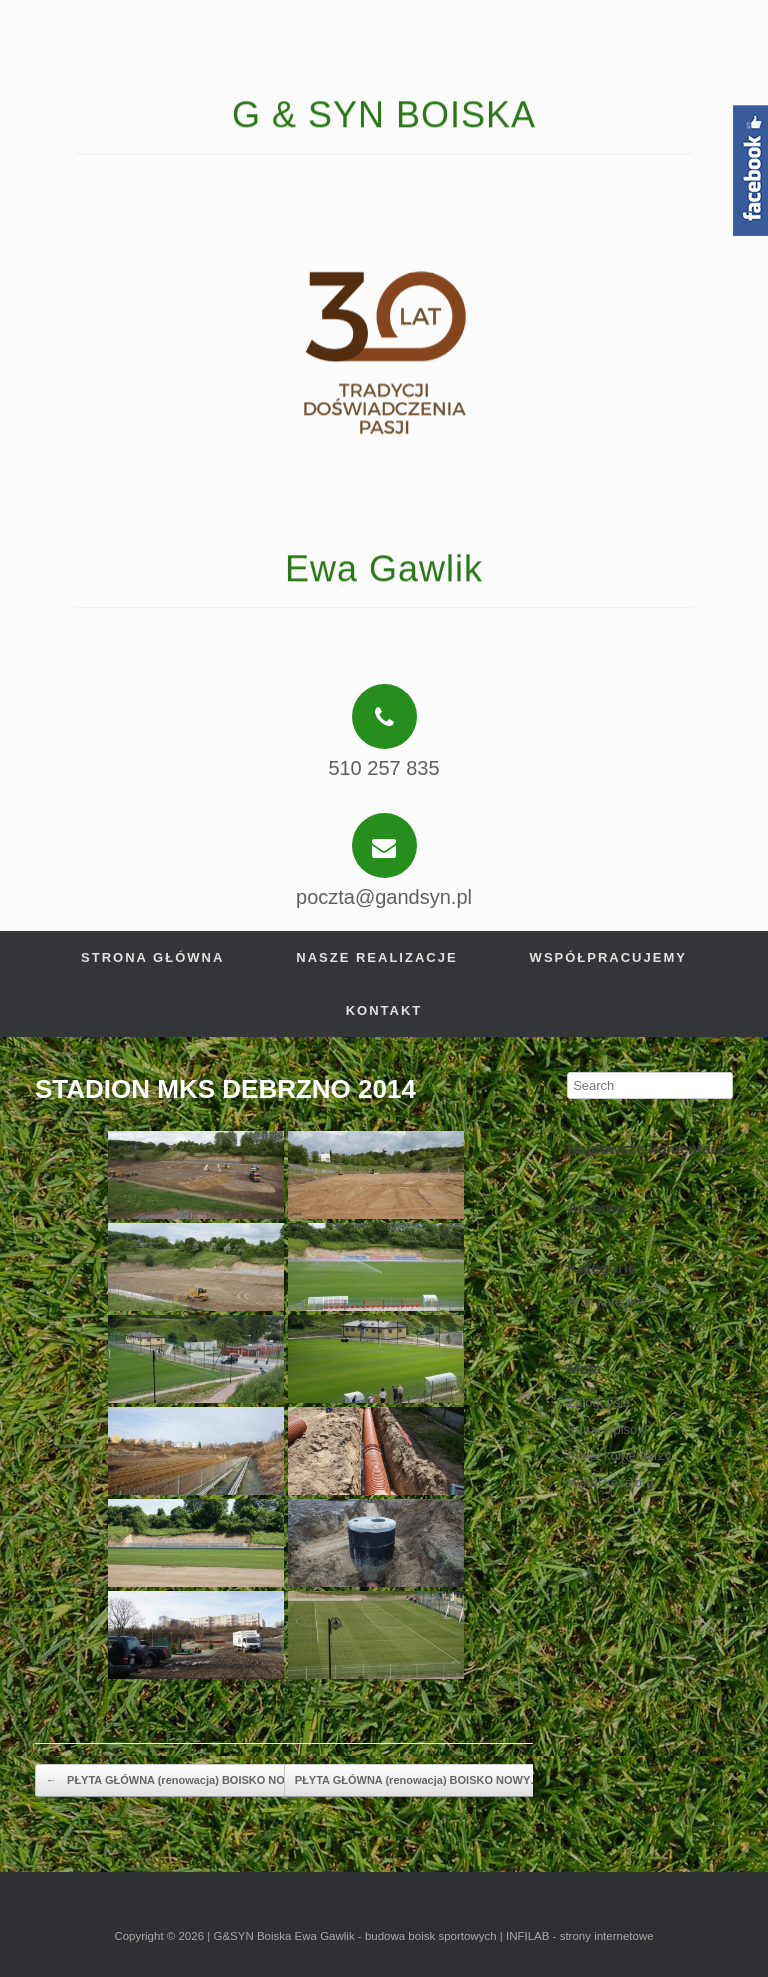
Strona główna (152, 957)
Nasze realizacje (376, 957)
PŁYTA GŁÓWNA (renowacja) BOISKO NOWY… (180, 1781)
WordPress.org (610, 1482)
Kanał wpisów (607, 1429)
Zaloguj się (598, 1402)
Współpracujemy (608, 957)
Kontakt (384, 1010)
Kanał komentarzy (619, 1455)
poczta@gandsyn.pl (384, 897)
